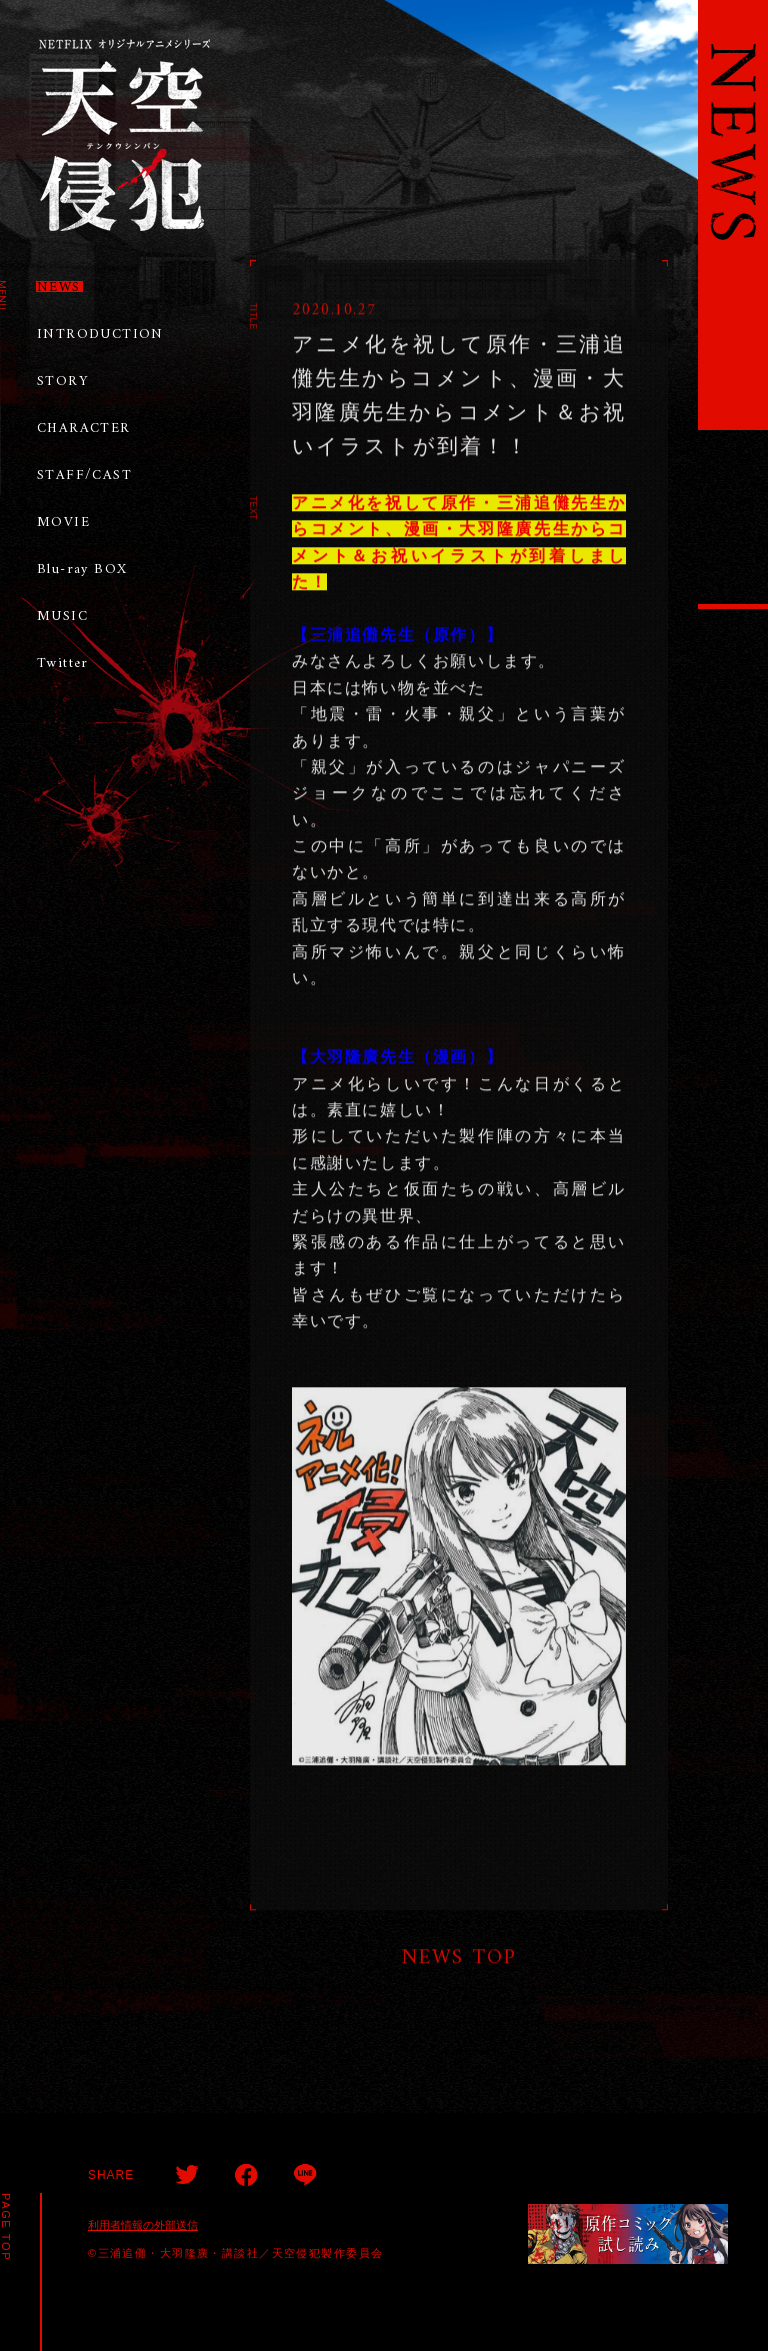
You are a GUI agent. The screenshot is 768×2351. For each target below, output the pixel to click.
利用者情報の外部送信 (143, 2225)
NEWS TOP (459, 1960)
